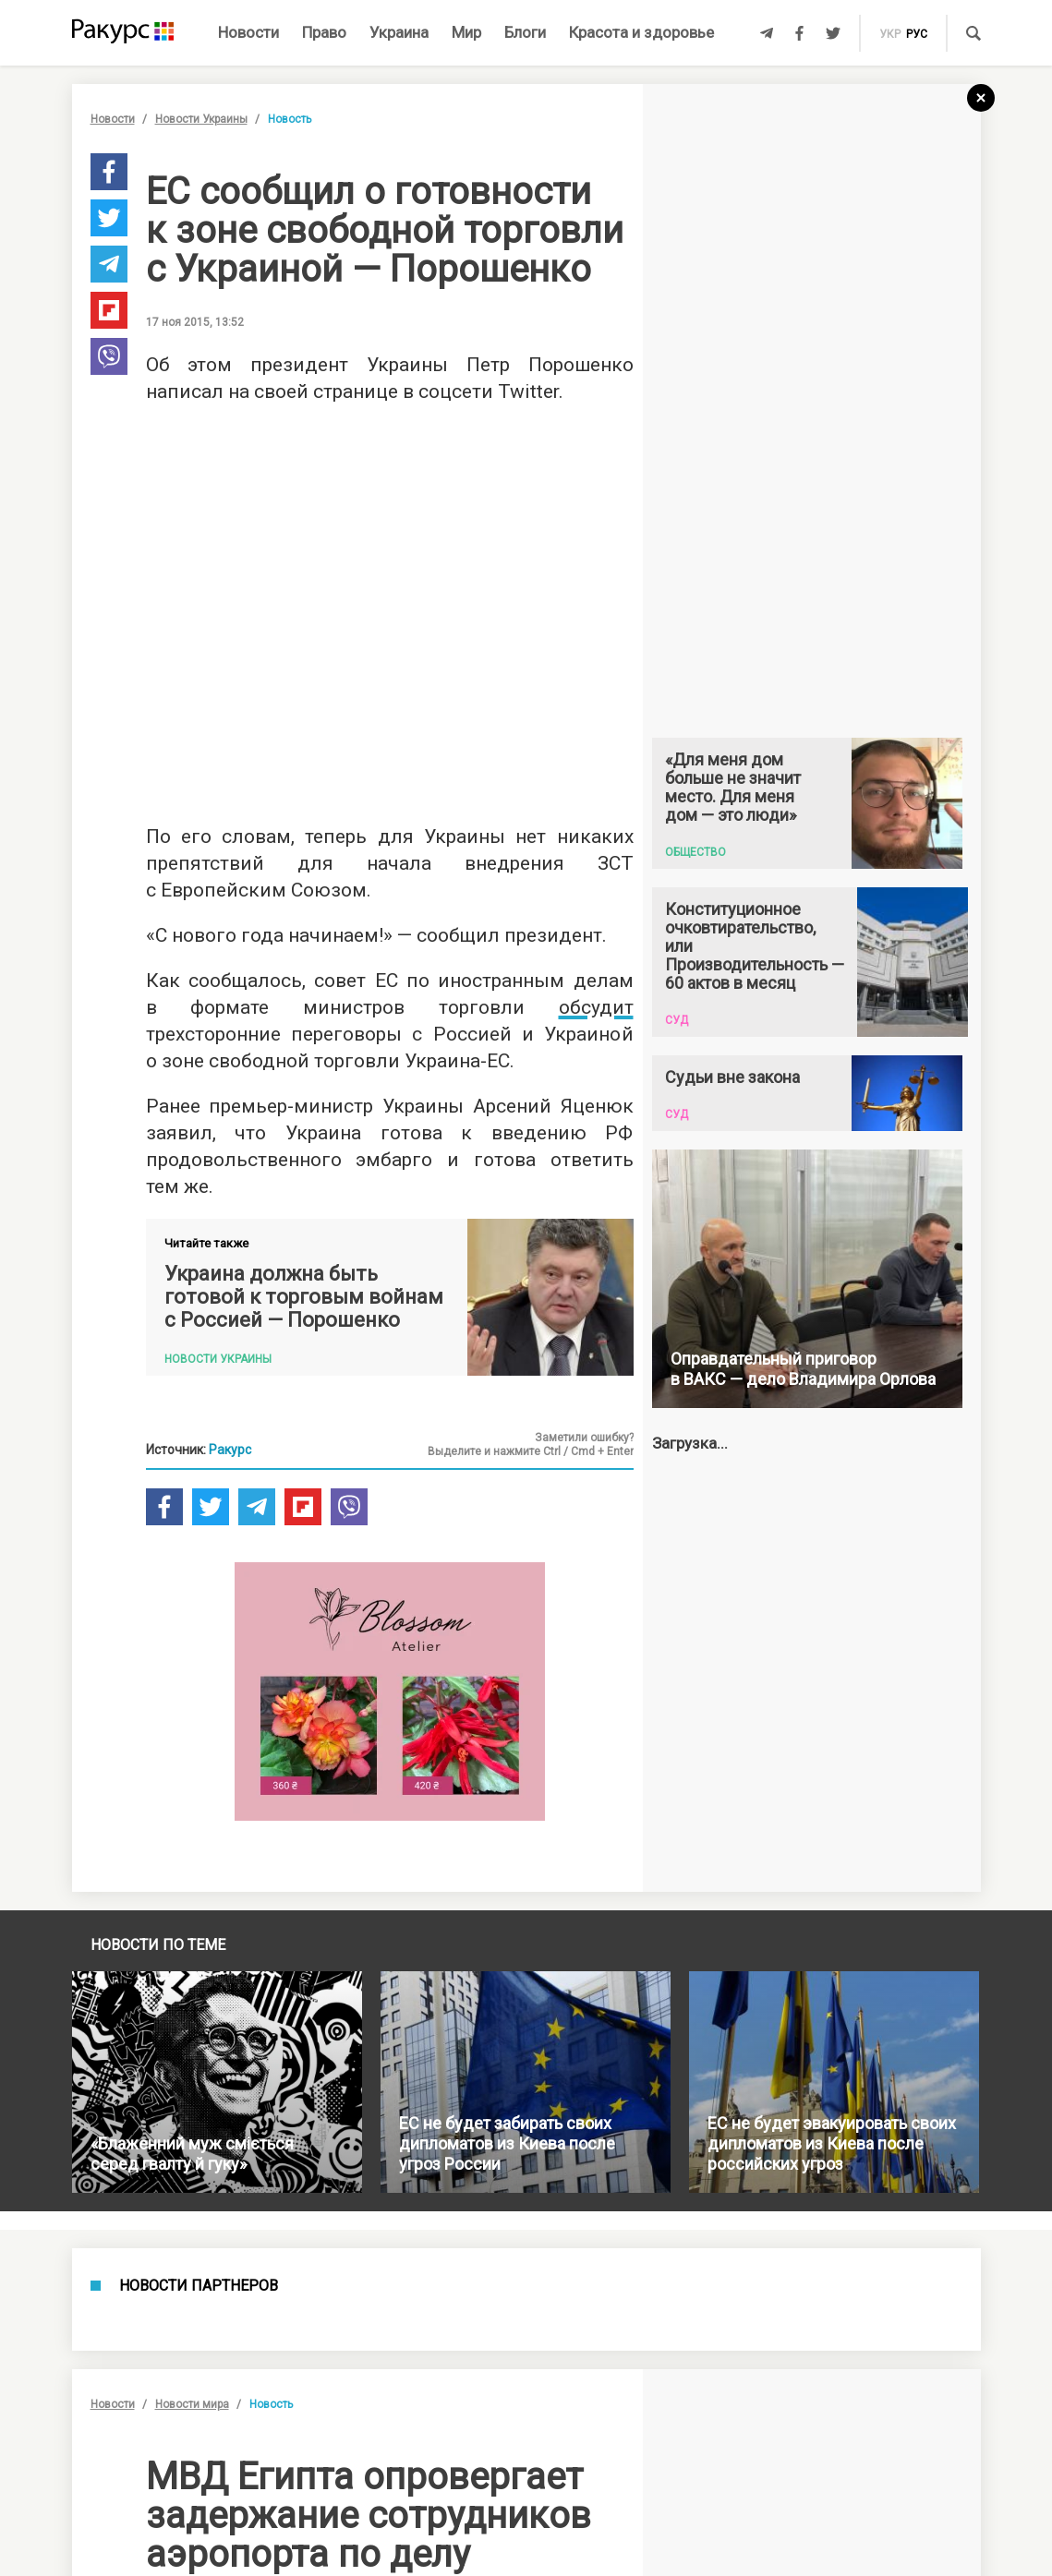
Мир (466, 32)
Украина (399, 32)
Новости (248, 32)
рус (916, 34)
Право (324, 32)
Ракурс (230, 1449)
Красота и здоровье (641, 32)
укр (890, 34)
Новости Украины (201, 119)
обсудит (596, 1007)
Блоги (525, 32)
